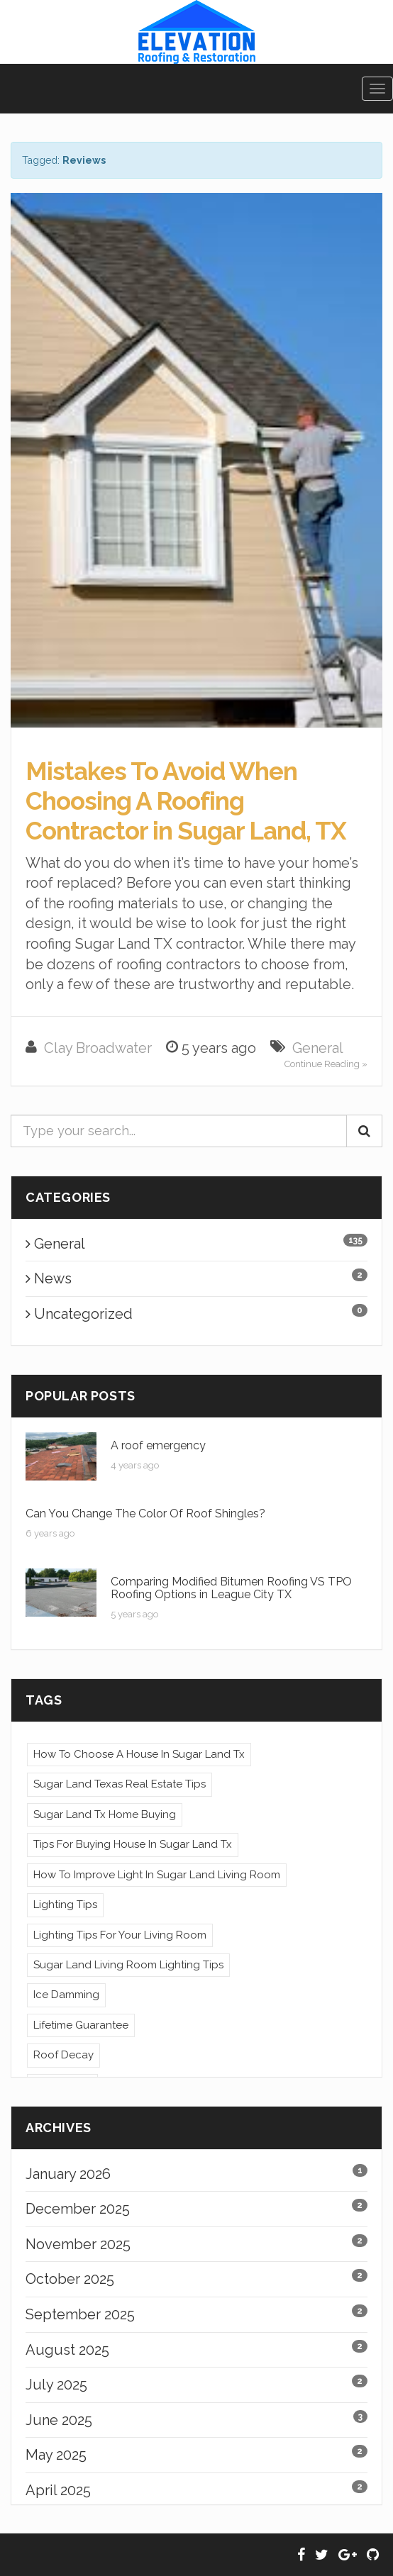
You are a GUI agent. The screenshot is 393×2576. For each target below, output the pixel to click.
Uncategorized (79, 1313)
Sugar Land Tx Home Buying (104, 1814)
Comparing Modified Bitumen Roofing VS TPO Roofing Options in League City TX (231, 1588)
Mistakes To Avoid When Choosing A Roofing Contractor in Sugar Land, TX (186, 801)
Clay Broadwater (98, 1047)
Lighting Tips (65, 1904)
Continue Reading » (325, 1064)
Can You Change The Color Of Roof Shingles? (145, 1513)
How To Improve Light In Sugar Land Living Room (156, 1874)
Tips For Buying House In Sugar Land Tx (132, 1844)
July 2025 (56, 2384)
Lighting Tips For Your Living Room (119, 1935)
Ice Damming (66, 1994)
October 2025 (70, 2278)
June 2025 (59, 2420)
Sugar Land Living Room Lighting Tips (128, 1964)
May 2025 (56, 2454)
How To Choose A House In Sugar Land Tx (139, 1754)
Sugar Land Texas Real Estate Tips (119, 1784)
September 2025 (80, 2314)
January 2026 (68, 2173)
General (317, 1047)
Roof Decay (63, 2054)
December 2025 (78, 2208)
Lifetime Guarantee (80, 2025)
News (49, 1278)
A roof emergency (158, 1445)
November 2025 (78, 2244)
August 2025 (67, 2349)
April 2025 (58, 2490)
